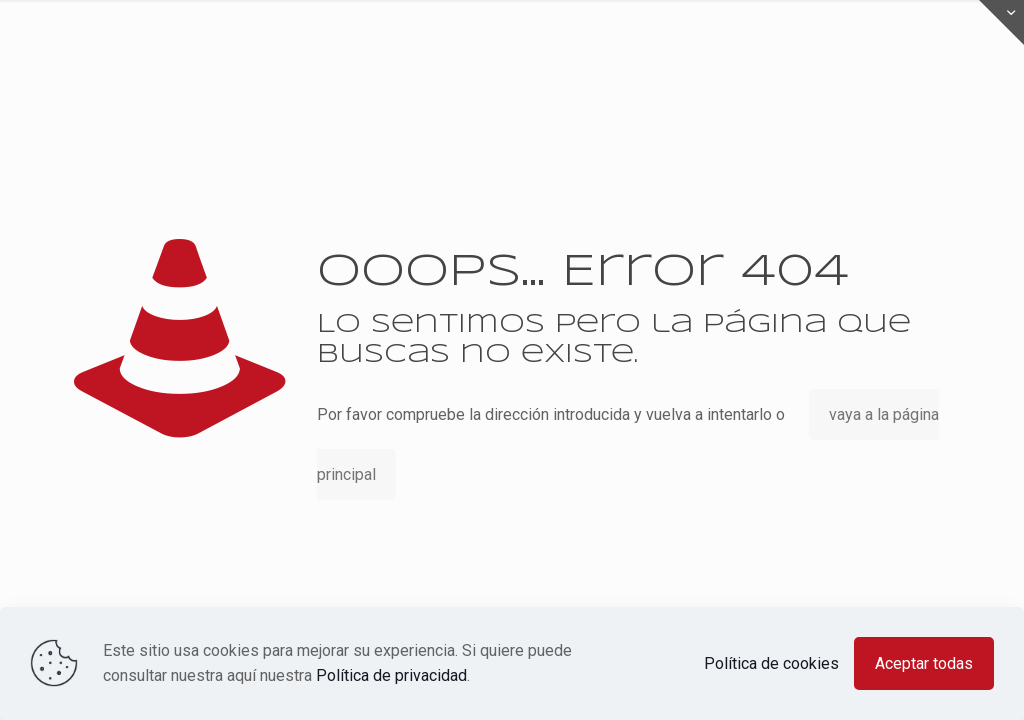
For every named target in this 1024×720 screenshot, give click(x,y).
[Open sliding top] (1001, 22)
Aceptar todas (924, 663)
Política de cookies (771, 663)
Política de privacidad (391, 675)
